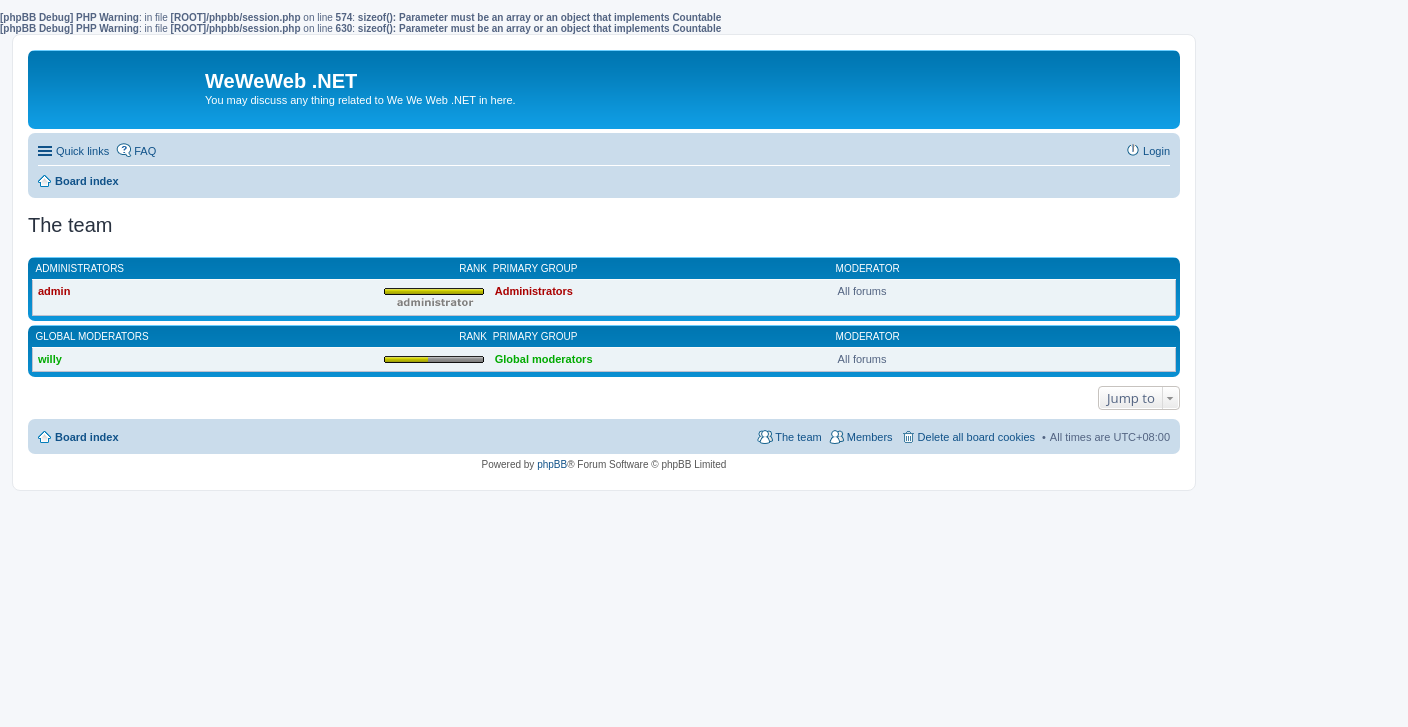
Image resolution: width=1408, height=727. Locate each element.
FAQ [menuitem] (145, 151)
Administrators (80, 268)
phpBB (552, 464)
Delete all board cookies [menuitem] (976, 437)
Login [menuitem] (1156, 151)
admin (54, 291)
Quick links (82, 151)
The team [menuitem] (798, 437)
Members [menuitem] (870, 437)
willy (50, 359)
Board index (87, 437)
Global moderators (92, 336)
